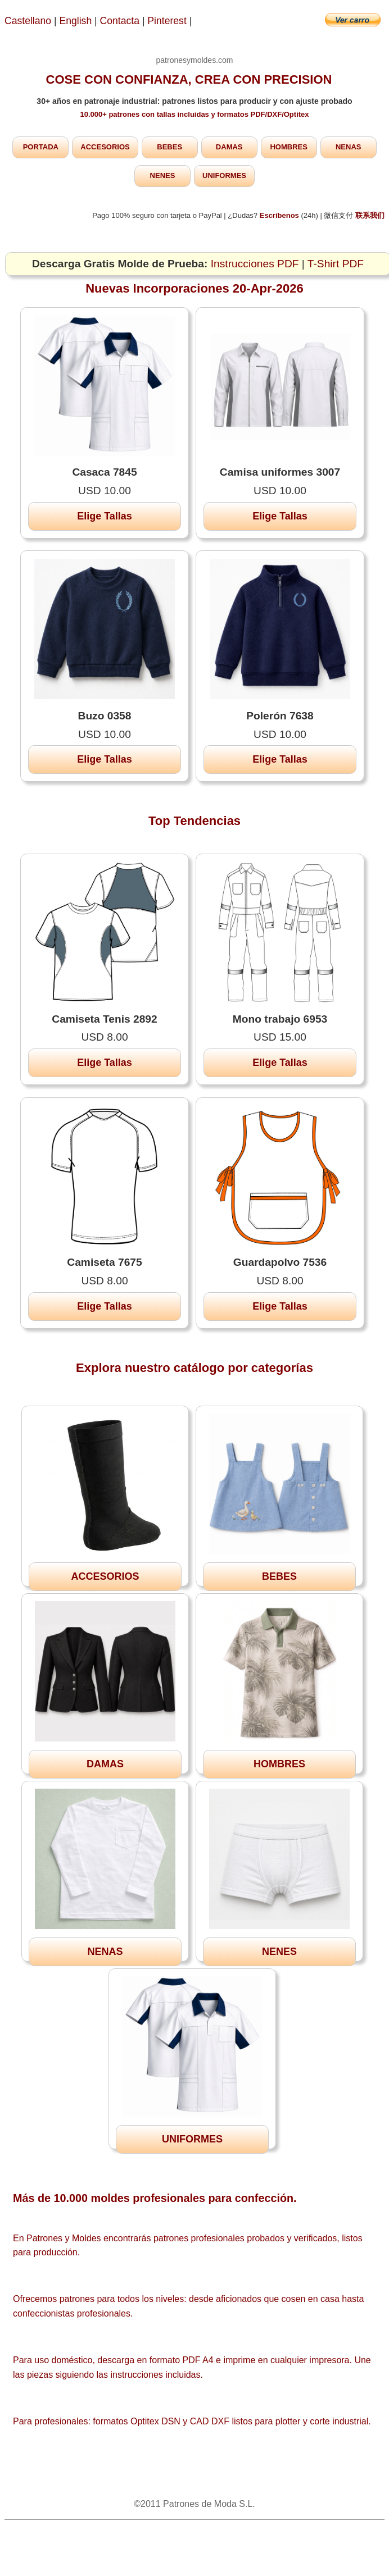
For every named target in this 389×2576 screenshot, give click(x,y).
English (76, 20)
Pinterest (168, 20)
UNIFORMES (224, 175)
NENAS (348, 147)
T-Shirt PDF (335, 264)
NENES (162, 175)
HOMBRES (288, 147)
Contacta (121, 20)
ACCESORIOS (104, 147)
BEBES (169, 147)
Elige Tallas (104, 516)
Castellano (27, 20)
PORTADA (40, 147)
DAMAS (229, 147)
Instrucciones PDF (255, 264)
